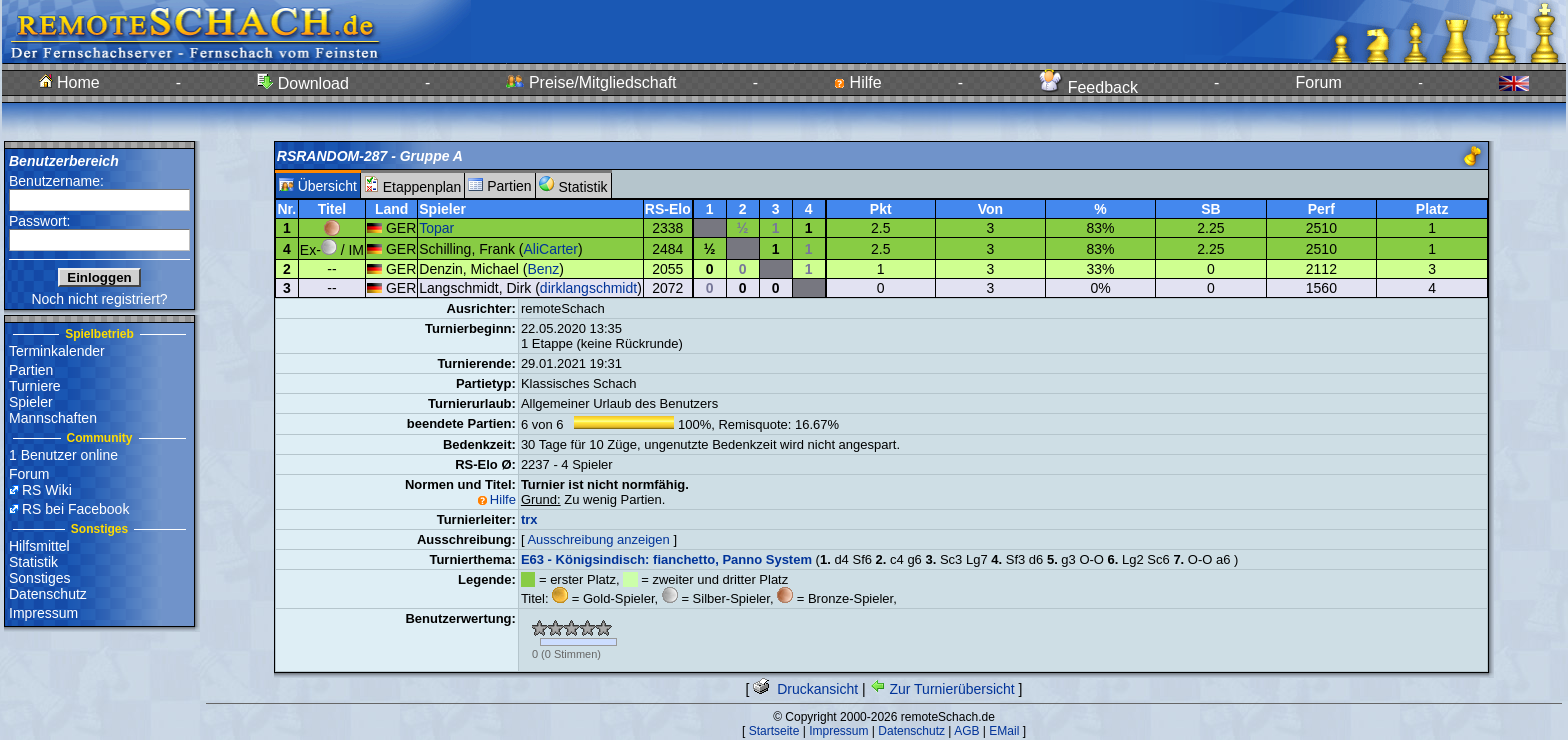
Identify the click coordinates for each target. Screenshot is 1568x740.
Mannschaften (53, 418)
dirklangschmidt (588, 288)
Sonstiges (39, 578)
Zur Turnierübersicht (942, 689)
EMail (1004, 731)
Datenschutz (48, 594)
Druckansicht (805, 689)
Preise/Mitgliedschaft (591, 82)
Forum (1319, 82)
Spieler (31, 402)
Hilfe (857, 82)
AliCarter (551, 249)
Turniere (35, 386)
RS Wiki (47, 490)
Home (69, 82)
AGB (966, 731)
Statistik (33, 562)
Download (303, 83)
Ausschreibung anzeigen (598, 539)
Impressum (43, 613)
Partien (31, 370)
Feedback (1088, 87)
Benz (543, 269)
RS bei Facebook (75, 509)
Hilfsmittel (39, 546)
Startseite (774, 731)
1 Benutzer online (63, 455)
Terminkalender (57, 351)
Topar (436, 228)
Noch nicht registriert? (99, 299)
